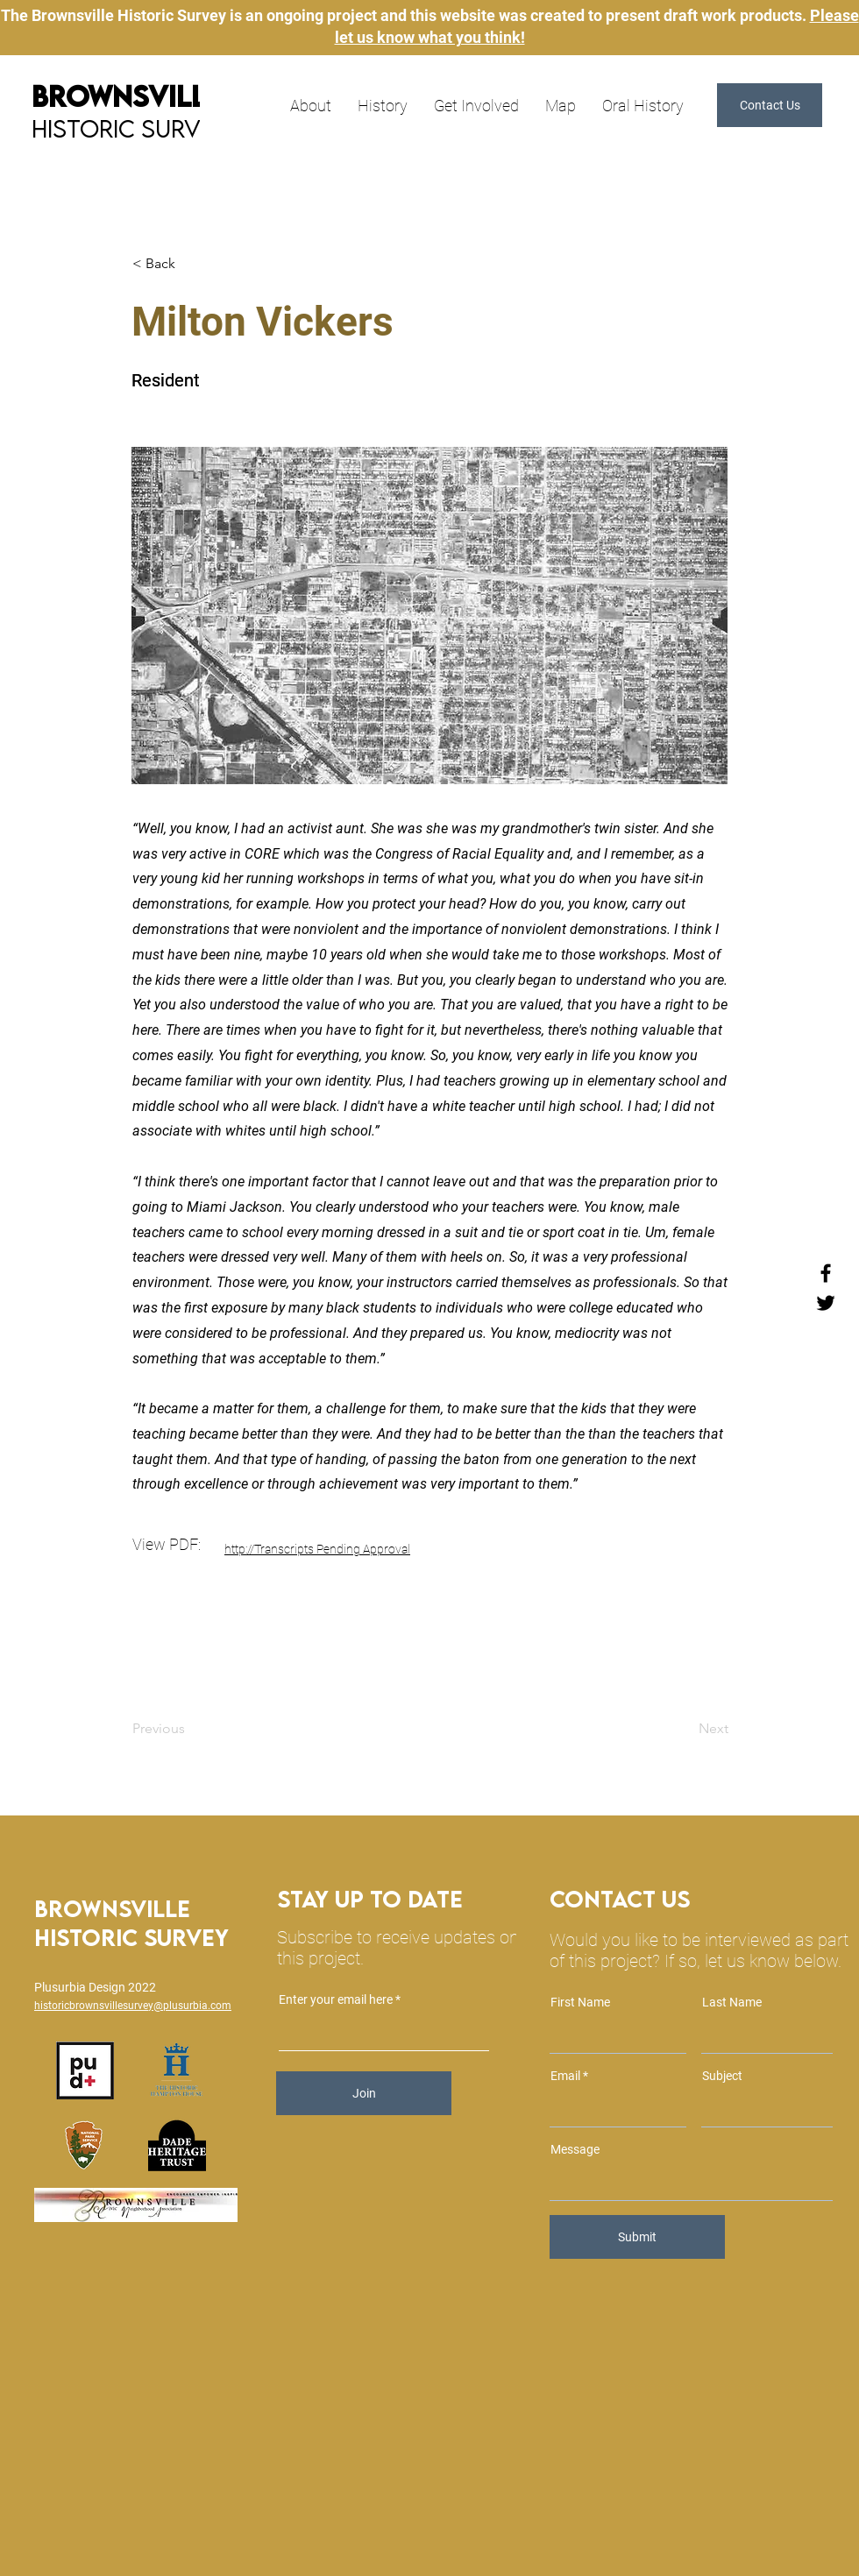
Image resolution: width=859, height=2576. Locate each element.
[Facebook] (825, 1273)
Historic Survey (130, 128)
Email (565, 2076)
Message (575, 2149)
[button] (769, 105)
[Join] (363, 2093)
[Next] (684, 1728)
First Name (580, 2002)
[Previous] (190, 1728)
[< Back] (190, 263)
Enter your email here (336, 1999)
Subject (722, 2076)
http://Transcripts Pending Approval (317, 1549)
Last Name (732, 2002)
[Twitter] (825, 1303)
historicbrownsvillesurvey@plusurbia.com (132, 2005)
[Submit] (637, 2237)
